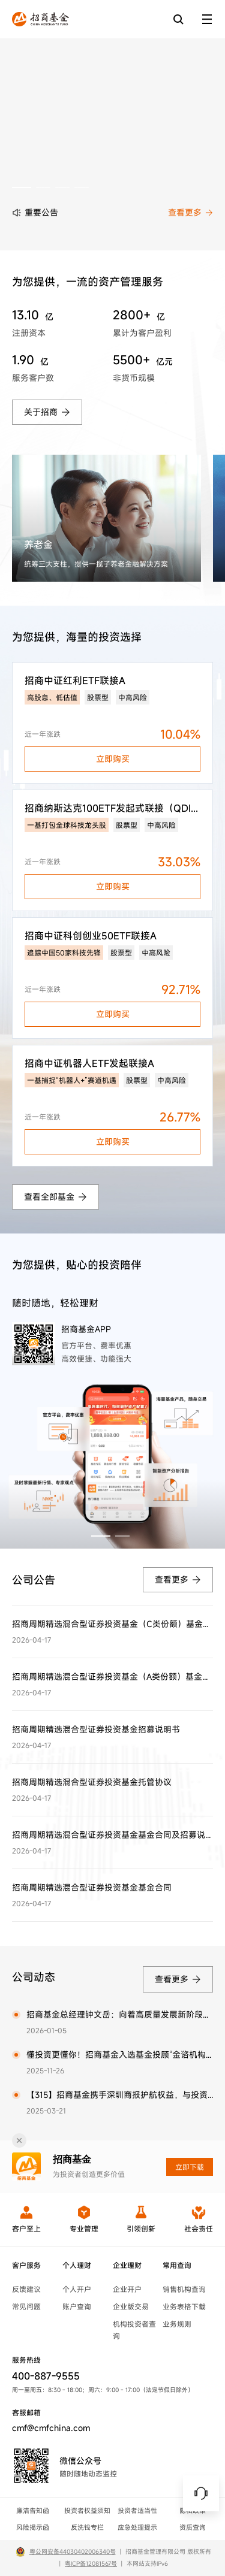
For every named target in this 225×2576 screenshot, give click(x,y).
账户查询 (76, 2306)
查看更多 (190, 212)
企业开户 (127, 2289)
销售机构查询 (184, 2289)
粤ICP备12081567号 (91, 2564)
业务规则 (177, 2324)
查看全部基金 (55, 1196)
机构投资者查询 (134, 2330)
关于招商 (47, 412)
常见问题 (26, 2306)
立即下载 (189, 2167)
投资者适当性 (137, 2511)
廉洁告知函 (32, 2511)
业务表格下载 (184, 2306)
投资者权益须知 (87, 2511)
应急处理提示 (137, 2527)
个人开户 (76, 2289)
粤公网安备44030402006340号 (72, 2552)
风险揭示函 (32, 2527)
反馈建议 (26, 2289)
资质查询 (192, 2527)
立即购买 (113, 758)
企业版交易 (131, 2306)
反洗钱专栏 (87, 2527)
